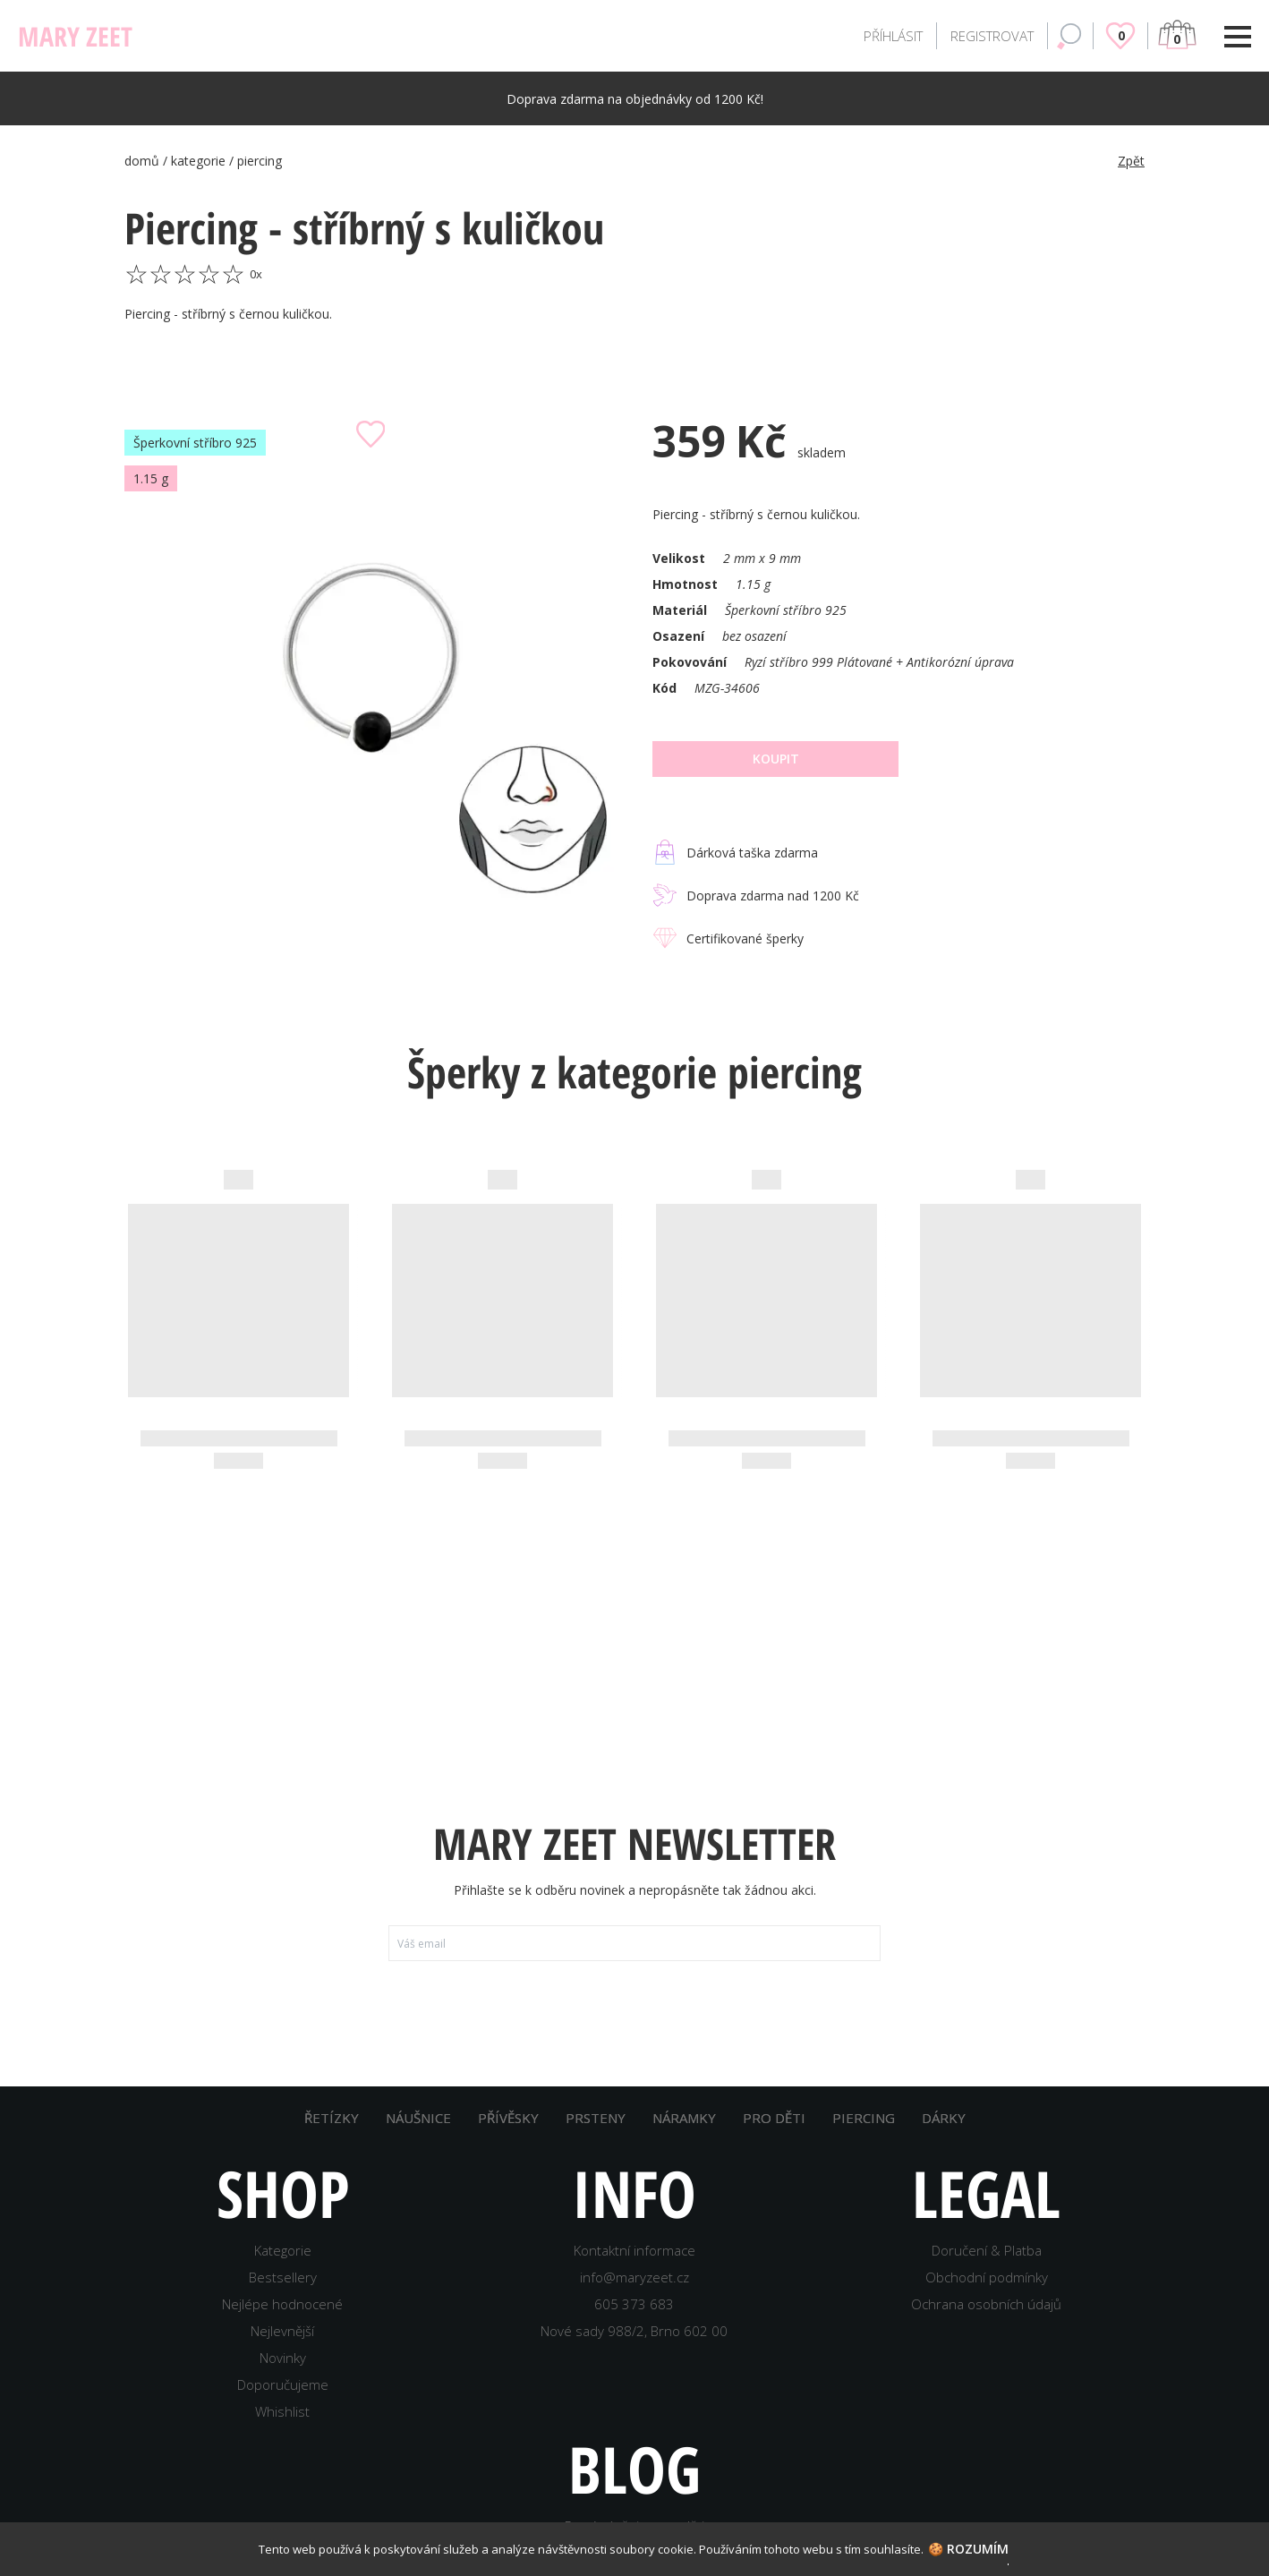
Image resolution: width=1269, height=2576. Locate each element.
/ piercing (255, 160)
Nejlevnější (282, 2331)
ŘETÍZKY (331, 2118)
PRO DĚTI (774, 2118)
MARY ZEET (75, 36)
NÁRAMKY (684, 2118)
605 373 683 (634, 2304)
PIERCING (863, 2118)
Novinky (283, 2358)
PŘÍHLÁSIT (893, 36)
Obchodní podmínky (986, 2277)
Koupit (776, 758)
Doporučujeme (282, 2384)
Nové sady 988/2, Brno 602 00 (634, 2331)
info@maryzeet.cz (634, 2277)
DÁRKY (944, 2118)
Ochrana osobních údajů (986, 2304)
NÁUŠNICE (418, 2118)
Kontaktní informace (634, 2250)
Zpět (1131, 160)
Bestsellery (283, 2277)
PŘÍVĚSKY (508, 2118)
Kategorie (282, 2250)
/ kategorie (196, 160)
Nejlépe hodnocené (282, 2304)
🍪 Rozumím (968, 2548)
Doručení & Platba (987, 2250)
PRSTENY (596, 2118)
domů (143, 160)
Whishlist (282, 2411)
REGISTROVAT (992, 36)
